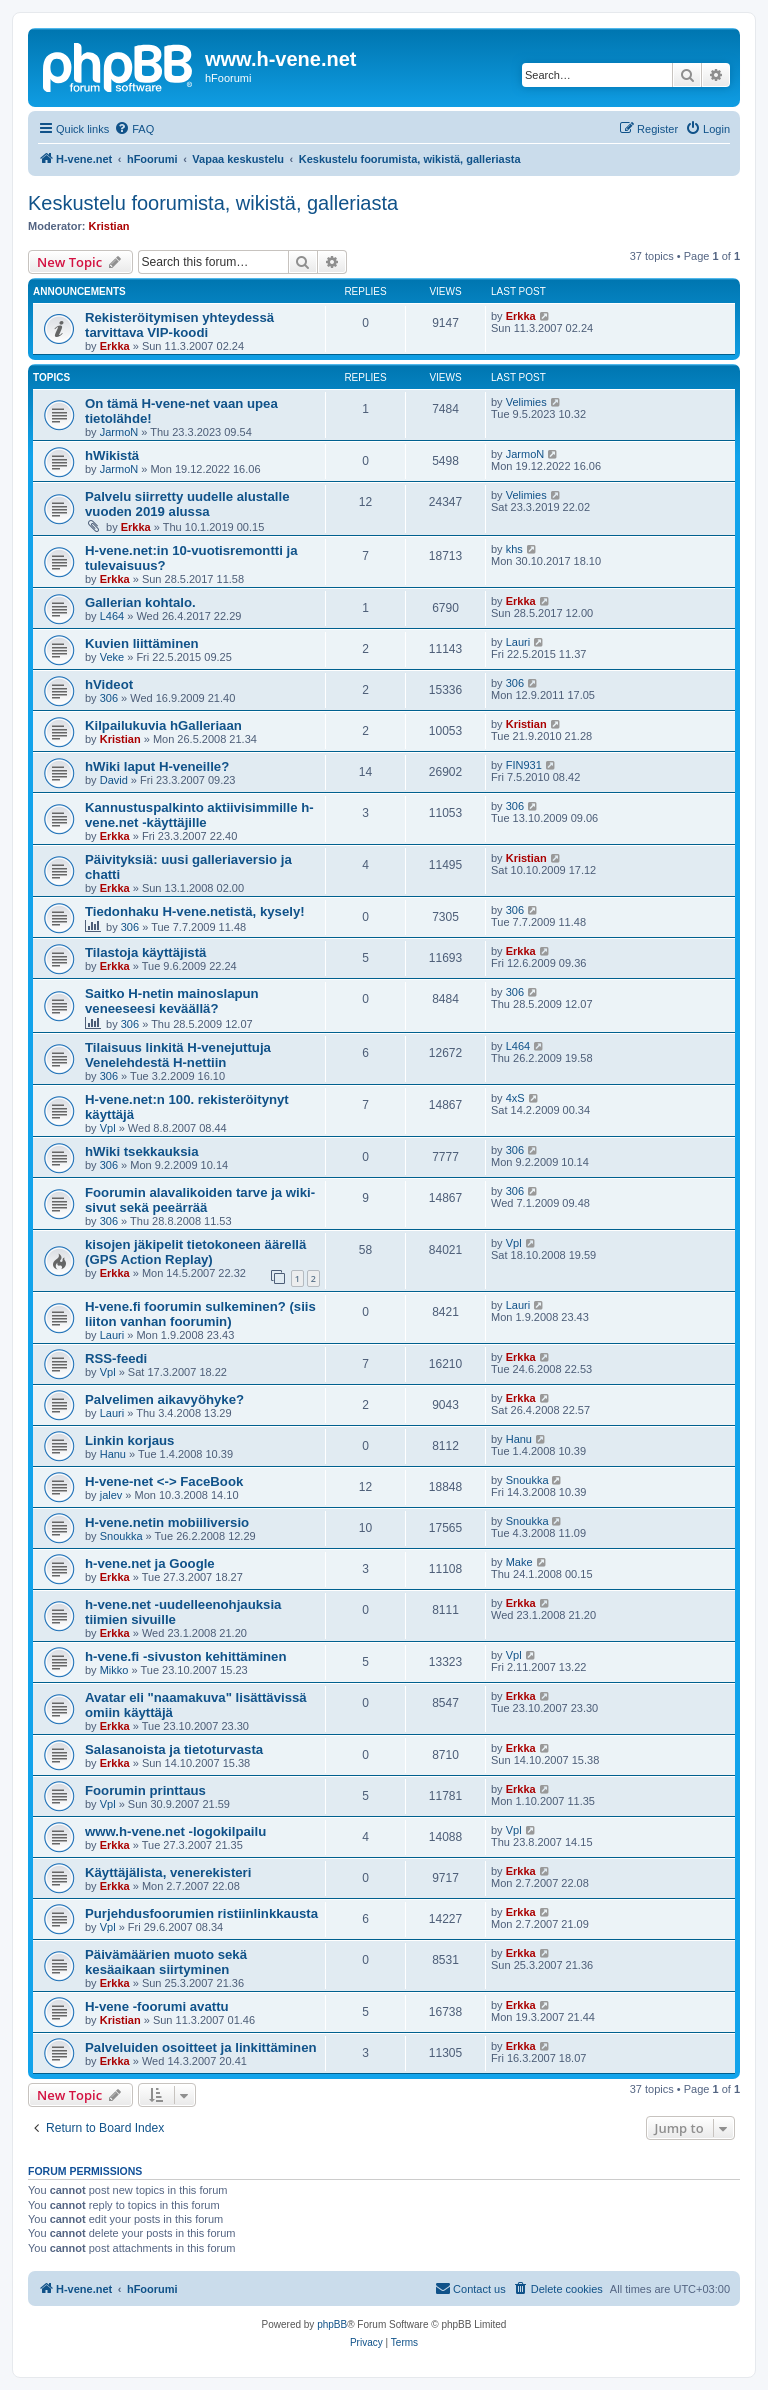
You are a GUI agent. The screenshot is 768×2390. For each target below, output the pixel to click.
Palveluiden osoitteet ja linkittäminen (201, 2047)
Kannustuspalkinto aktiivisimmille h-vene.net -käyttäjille (199, 815)
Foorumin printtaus (145, 1790)
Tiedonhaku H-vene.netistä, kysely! (195, 911)
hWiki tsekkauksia (142, 1151)
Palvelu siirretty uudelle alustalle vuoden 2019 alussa (187, 504)
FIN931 (524, 765)
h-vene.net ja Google (150, 1563)
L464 (112, 616)
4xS (515, 1098)
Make (519, 1562)
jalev (111, 1495)
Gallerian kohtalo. (140, 602)
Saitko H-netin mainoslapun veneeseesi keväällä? (172, 1001)
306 (109, 698)
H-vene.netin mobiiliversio (167, 1522)
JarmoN (119, 432)
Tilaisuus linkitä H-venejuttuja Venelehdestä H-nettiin (178, 1055)
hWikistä (112, 455)
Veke (112, 657)
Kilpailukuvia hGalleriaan (163, 725)
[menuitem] (134, 129)
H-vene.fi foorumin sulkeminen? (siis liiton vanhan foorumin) (200, 1314)
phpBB (332, 2324)
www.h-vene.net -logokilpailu (175, 1831)
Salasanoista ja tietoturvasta (174, 1749)
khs (514, 549)
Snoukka (527, 1480)
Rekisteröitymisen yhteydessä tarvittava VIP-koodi (179, 325)
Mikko (114, 1670)
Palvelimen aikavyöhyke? (164, 1399)
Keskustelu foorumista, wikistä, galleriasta (213, 203)
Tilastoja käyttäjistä (145, 952)
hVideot (109, 684)
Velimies (526, 402)
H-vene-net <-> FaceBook (164, 1481)
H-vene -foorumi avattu (157, 2006)
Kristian (109, 226)
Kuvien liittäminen (142, 643)
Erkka (115, 346)
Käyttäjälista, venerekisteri (168, 1872)
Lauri (518, 642)
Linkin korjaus (129, 1440)
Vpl (108, 1128)
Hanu (113, 1454)
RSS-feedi (116, 1358)
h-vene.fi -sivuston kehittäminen (186, 1656)
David (114, 780)
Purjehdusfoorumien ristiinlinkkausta (201, 1913)
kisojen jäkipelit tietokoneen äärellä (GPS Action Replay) (195, 1252)
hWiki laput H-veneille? (157, 766)
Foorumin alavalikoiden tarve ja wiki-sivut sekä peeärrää (200, 1200)
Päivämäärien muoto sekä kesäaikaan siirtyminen (166, 1962)
